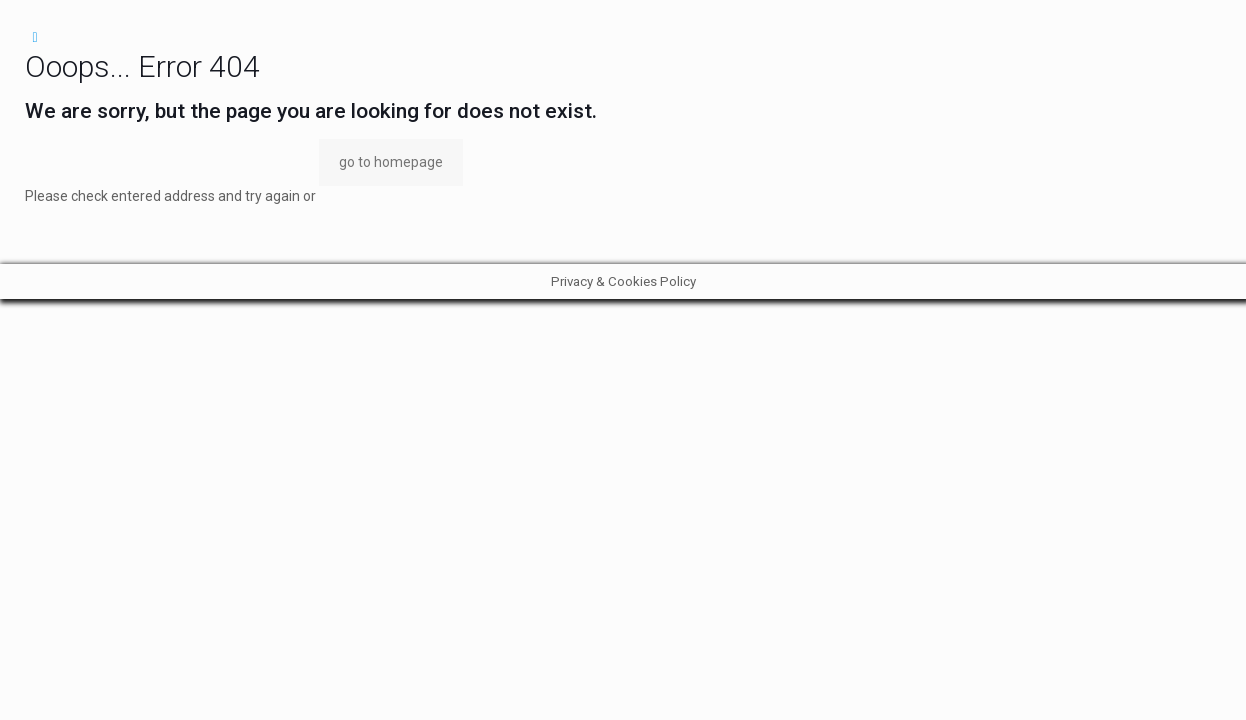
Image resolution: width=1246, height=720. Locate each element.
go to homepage (391, 162)
